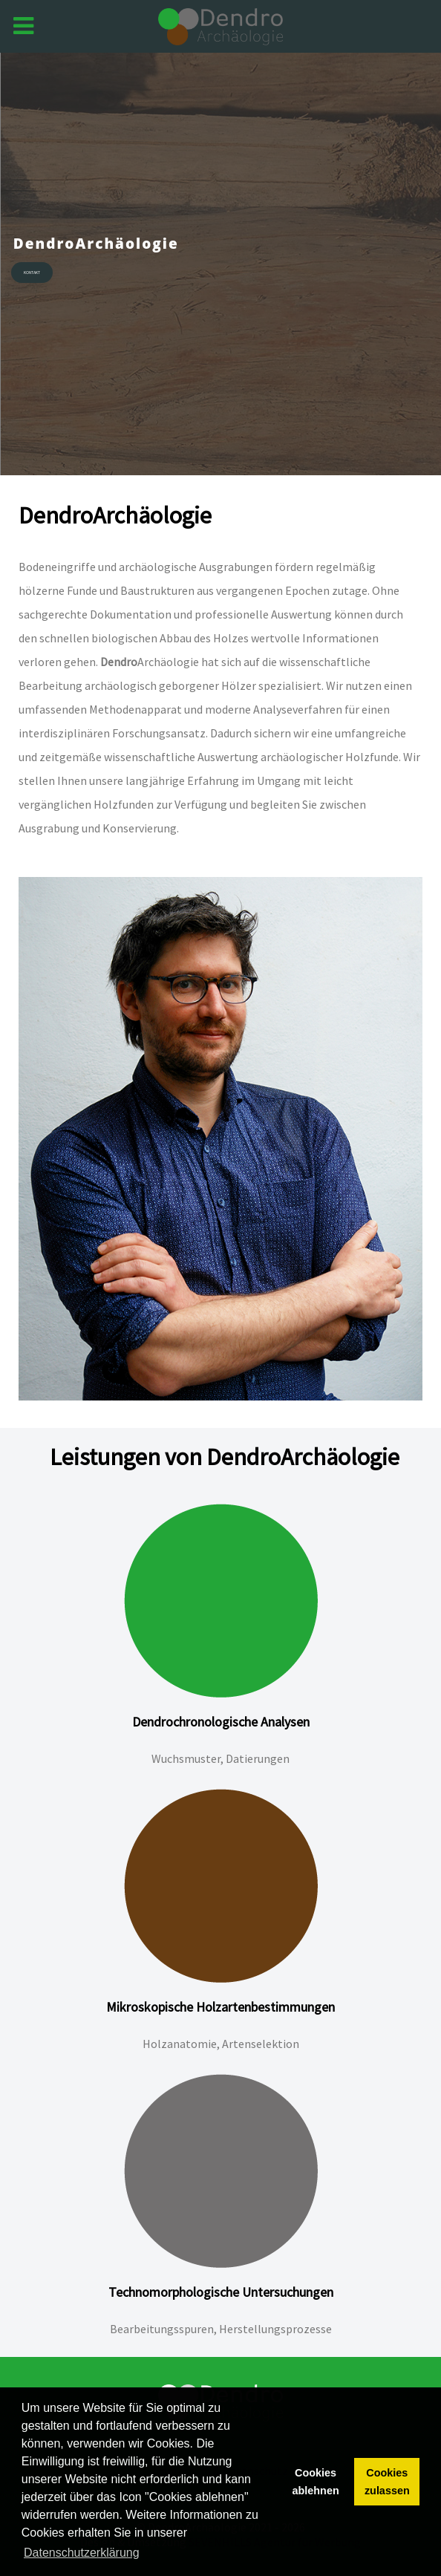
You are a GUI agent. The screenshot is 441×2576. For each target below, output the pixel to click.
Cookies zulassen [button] (387, 2482)
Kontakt (32, 272)
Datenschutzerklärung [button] (82, 2552)
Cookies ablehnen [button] (316, 2482)
